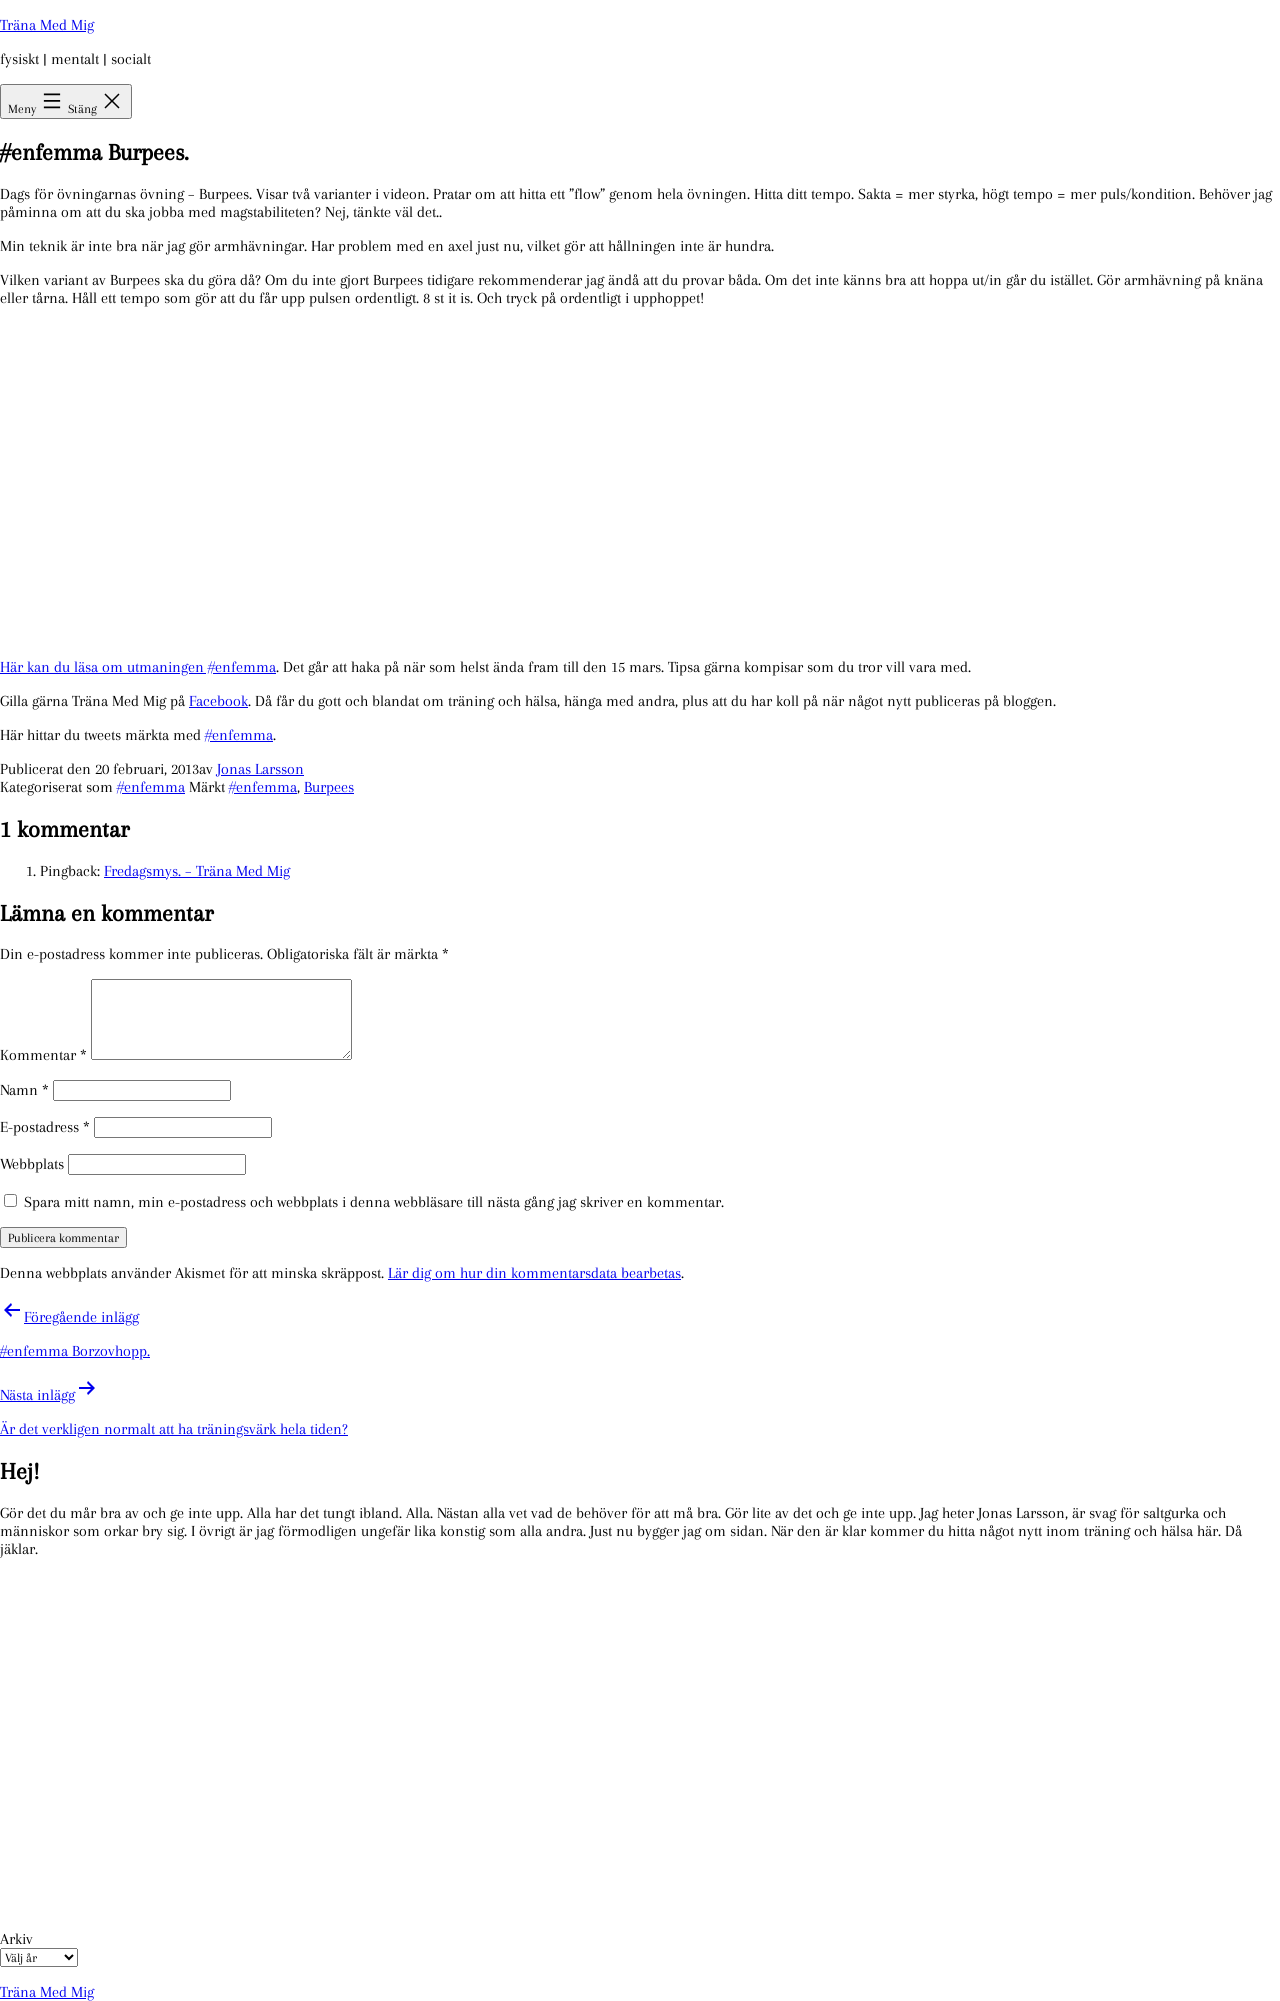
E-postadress (45, 1127)
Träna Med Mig (47, 25)
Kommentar (43, 1055)
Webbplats (32, 1164)
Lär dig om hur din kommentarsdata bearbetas (534, 1273)
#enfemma (239, 735)
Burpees (329, 787)
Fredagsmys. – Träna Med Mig (197, 871)
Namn (24, 1090)
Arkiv (16, 1939)
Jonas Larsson (260, 769)
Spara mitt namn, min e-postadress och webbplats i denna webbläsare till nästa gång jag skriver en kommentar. (374, 1202)
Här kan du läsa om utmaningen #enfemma (138, 667)
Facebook (218, 701)
